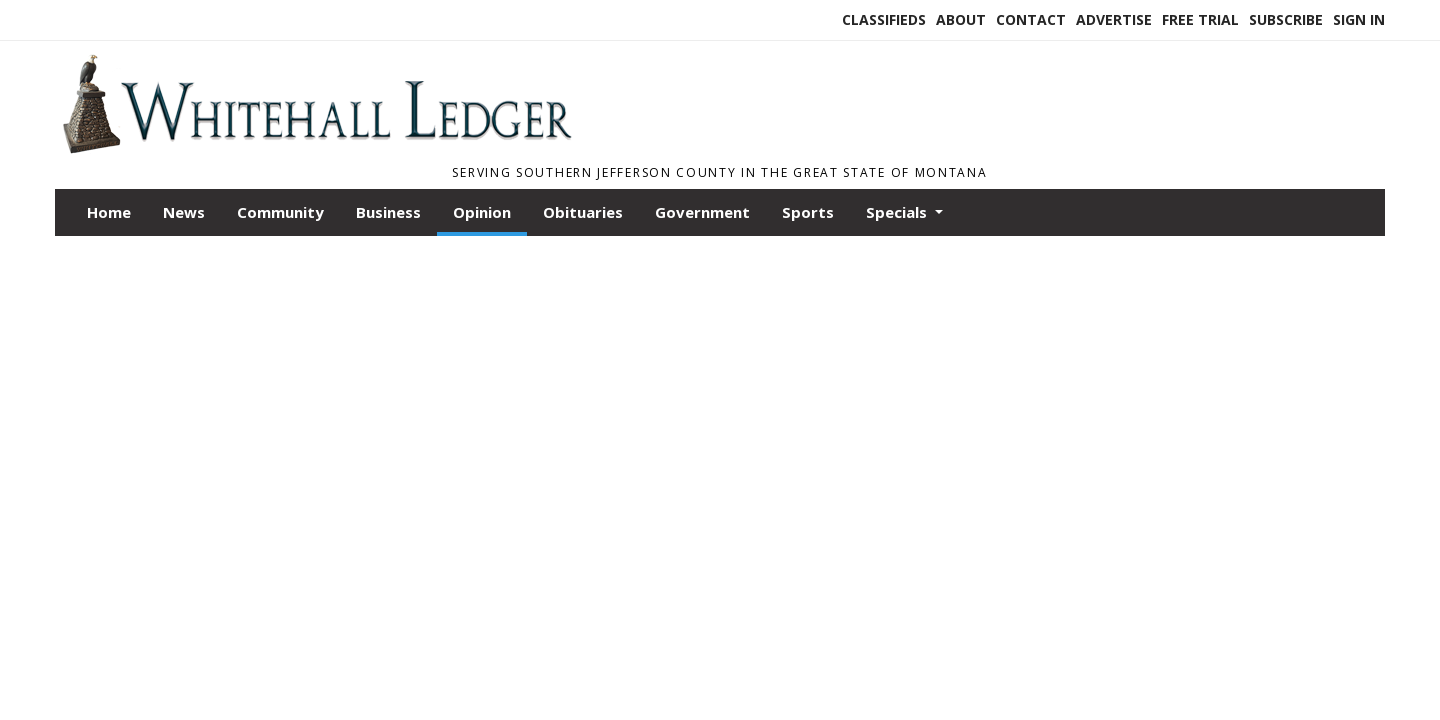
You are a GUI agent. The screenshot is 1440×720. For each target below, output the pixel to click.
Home (109, 212)
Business (388, 212)
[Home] (316, 148)
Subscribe (1286, 19)
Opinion (482, 212)
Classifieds (884, 19)
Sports (808, 212)
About (961, 19)
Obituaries (583, 212)
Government (702, 212)
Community (280, 212)
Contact (1031, 19)
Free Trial (1200, 19)
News (184, 212)
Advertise (1114, 19)
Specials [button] (898, 212)
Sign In (1359, 19)
